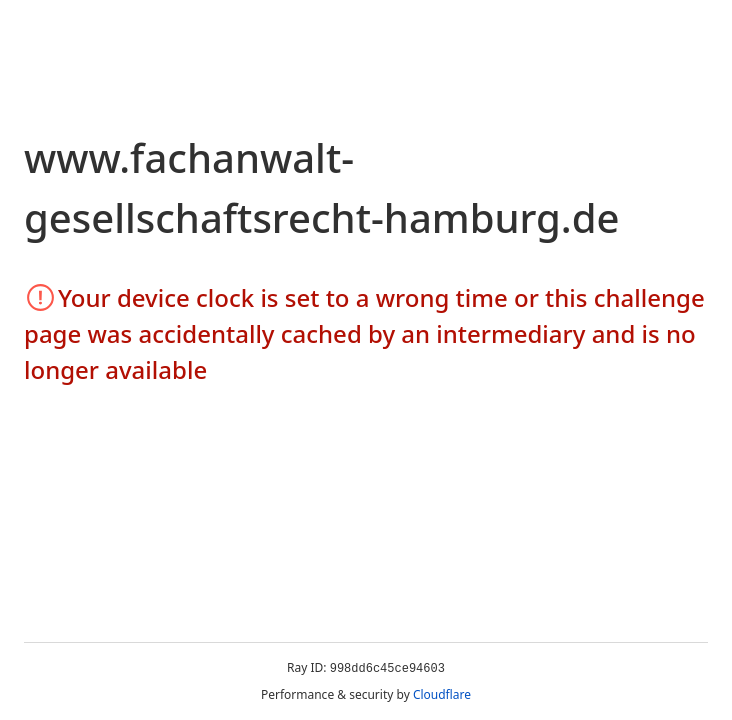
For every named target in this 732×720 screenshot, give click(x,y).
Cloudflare (442, 694)
